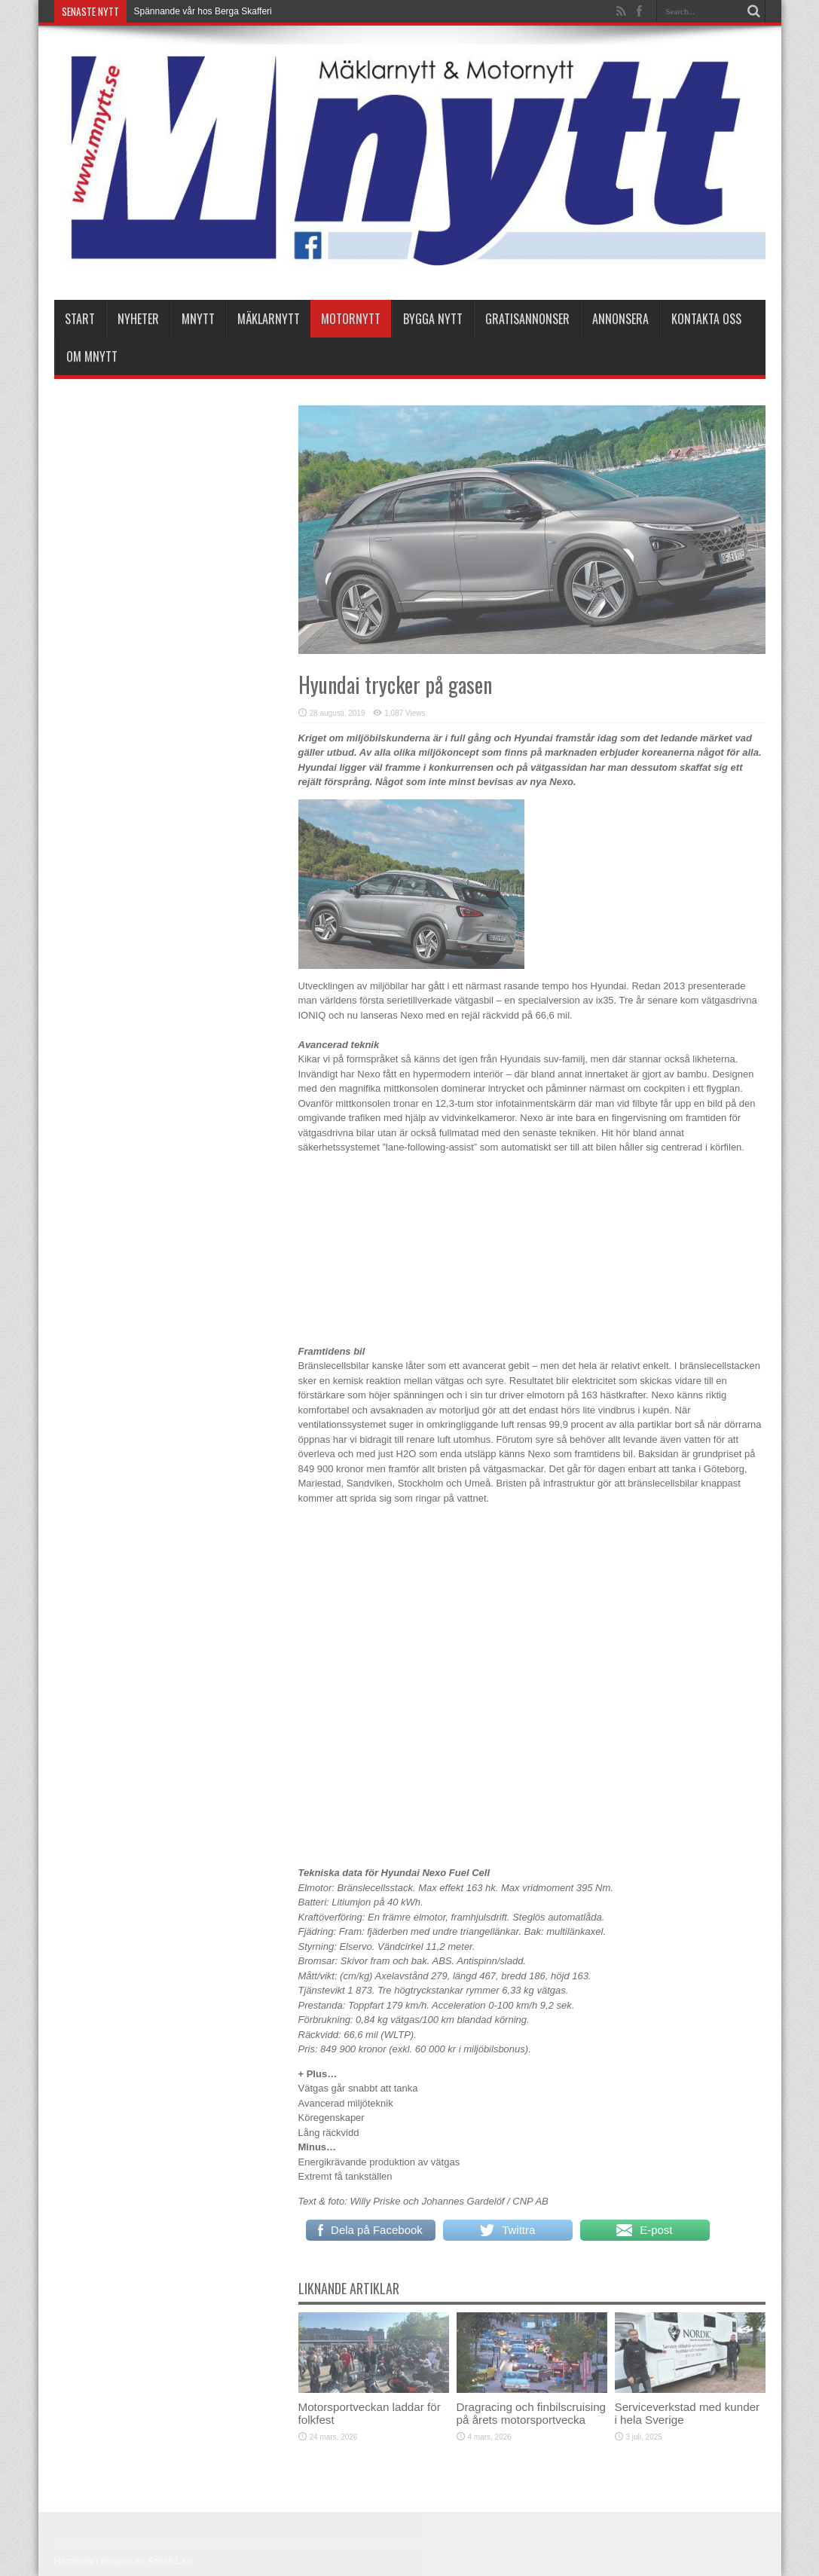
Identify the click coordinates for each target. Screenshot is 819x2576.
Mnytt (198, 319)
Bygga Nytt (433, 319)
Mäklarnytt (268, 319)
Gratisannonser (527, 319)
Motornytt (350, 319)
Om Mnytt (92, 356)
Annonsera (620, 319)
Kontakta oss (706, 319)
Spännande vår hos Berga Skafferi (203, 11)
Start (80, 319)
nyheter (138, 319)
